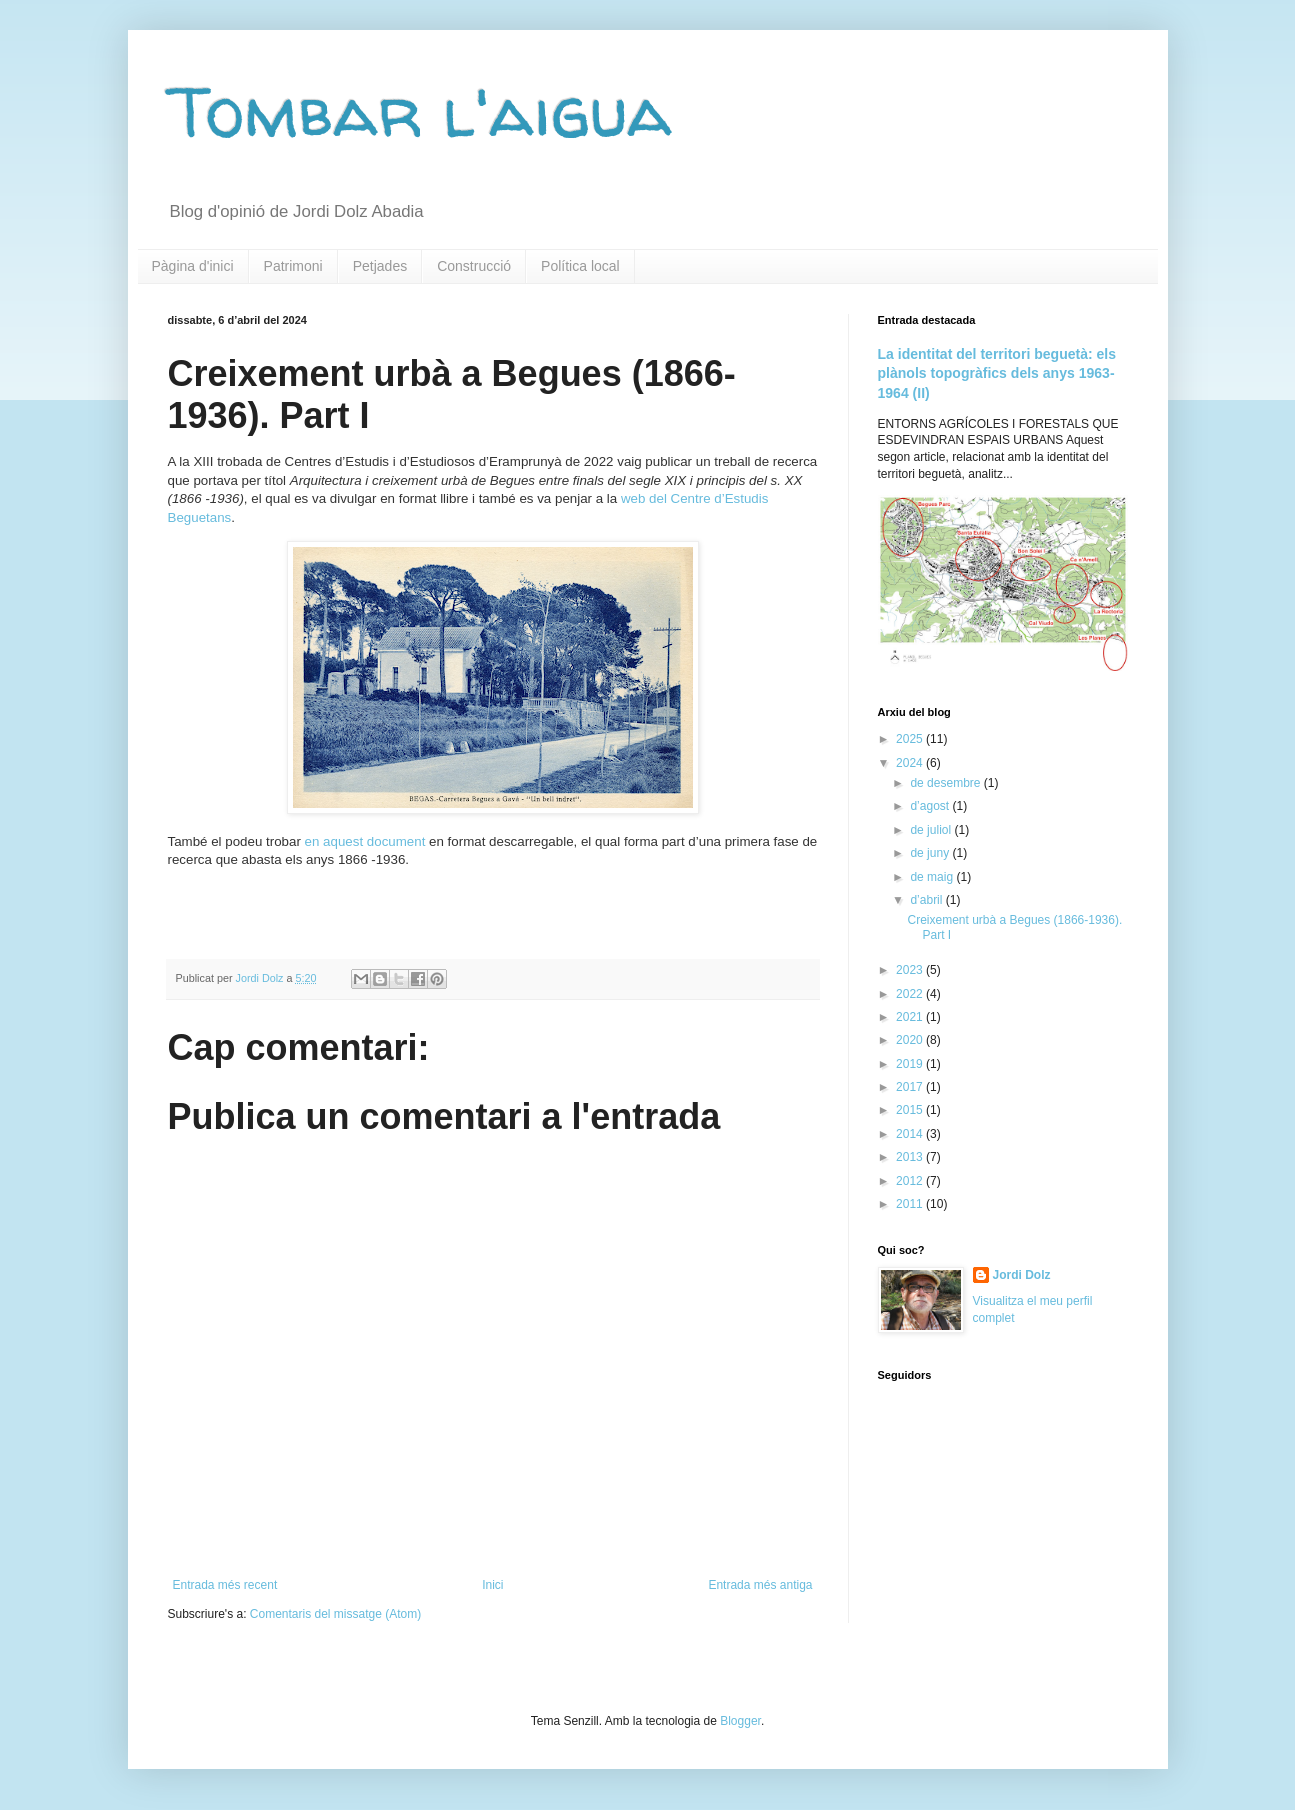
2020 (911, 1040)
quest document (378, 841)
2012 (911, 1181)
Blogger (740, 1721)
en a (318, 841)
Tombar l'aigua (420, 111)
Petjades (380, 266)
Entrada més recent (225, 1585)
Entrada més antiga (760, 1585)
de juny (931, 853)
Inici (492, 1585)
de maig (933, 877)
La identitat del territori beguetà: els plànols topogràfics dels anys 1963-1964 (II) (997, 373)
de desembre (946, 783)
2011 (911, 1204)
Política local (580, 266)
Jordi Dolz (1022, 1275)
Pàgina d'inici (193, 266)
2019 (911, 1064)
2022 (911, 994)
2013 (911, 1157)
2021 (911, 1017)
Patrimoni (293, 266)
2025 (911, 739)
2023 (911, 970)
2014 (911, 1134)
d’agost (931, 806)
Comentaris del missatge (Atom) (335, 1614)
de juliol (932, 830)
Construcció (474, 266)
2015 (911, 1110)
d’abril (927, 900)
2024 (911, 763)
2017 (911, 1087)
